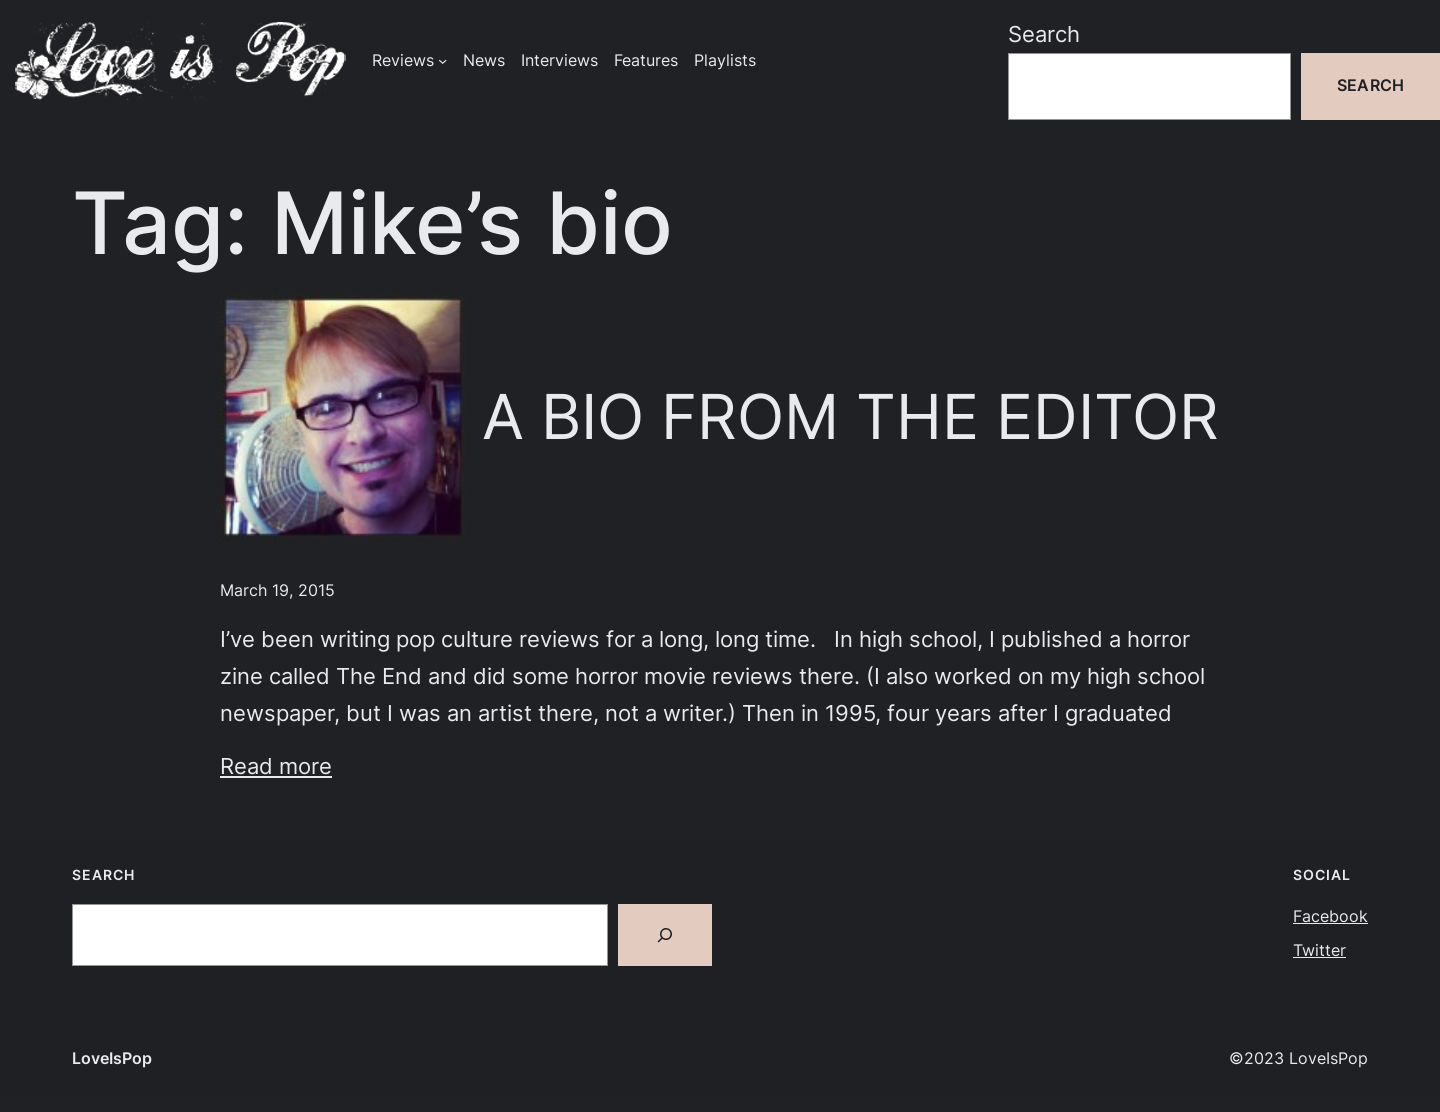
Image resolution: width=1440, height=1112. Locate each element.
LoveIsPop (112, 1058)
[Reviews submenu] (442, 60)
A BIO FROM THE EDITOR (850, 417)
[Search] (665, 935)
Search (1044, 34)
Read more (276, 766)
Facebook (1330, 916)
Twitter (1319, 950)
